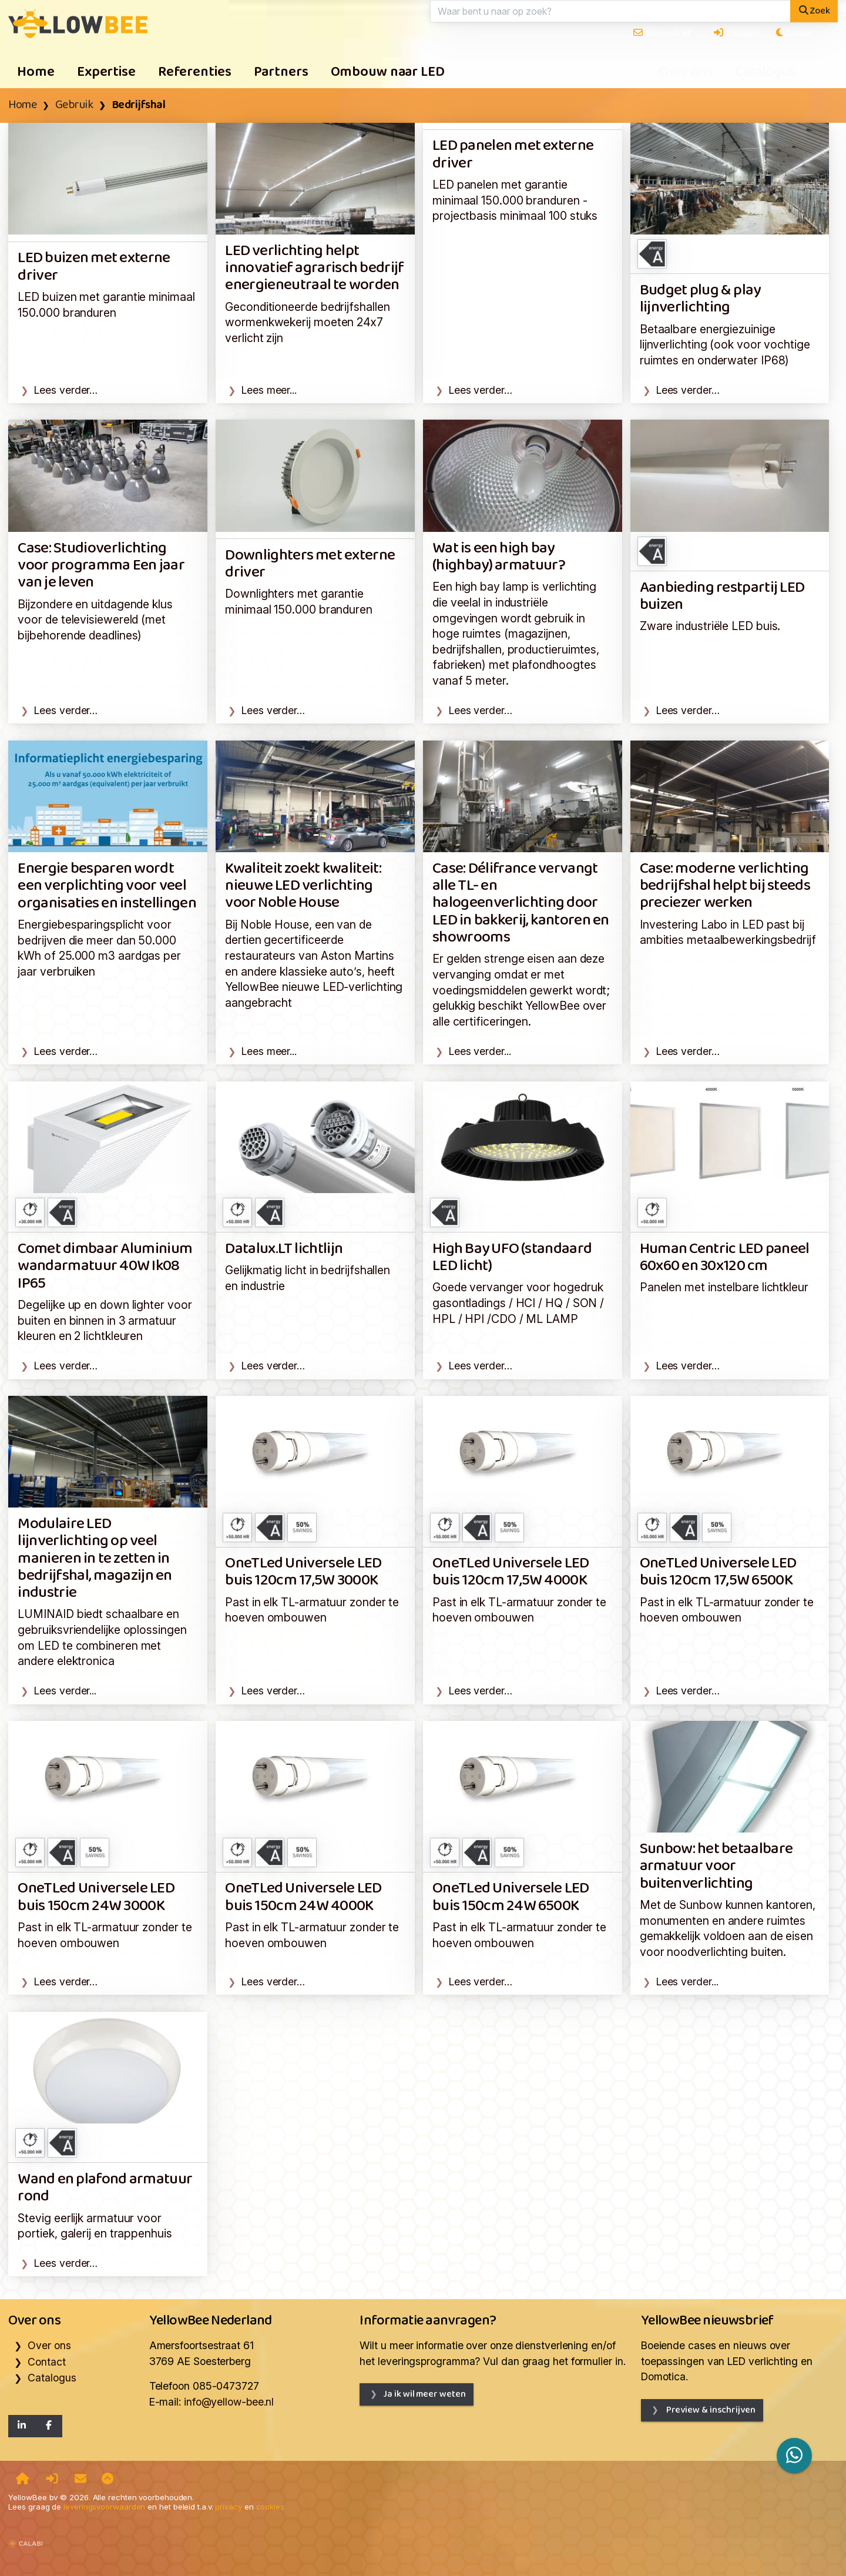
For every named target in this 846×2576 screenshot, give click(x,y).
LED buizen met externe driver (94, 267)
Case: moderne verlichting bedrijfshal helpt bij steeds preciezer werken (725, 886)
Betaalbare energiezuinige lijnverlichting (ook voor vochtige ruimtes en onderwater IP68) (725, 344)
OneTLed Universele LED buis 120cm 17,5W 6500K (718, 1572)
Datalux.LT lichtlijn (284, 1249)
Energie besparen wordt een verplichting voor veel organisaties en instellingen (107, 886)
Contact (46, 2362)
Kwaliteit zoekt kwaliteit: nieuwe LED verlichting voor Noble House (303, 886)
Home (36, 72)
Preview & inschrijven (710, 2410)
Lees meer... (269, 390)
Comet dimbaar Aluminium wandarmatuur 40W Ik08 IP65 (105, 1266)
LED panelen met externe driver (512, 154)
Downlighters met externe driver (310, 564)
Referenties (194, 72)
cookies (270, 2506)
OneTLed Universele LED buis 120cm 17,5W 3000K (303, 1572)
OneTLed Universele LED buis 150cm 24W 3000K (96, 1897)
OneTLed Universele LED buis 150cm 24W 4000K (303, 1897)
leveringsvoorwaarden (104, 2506)
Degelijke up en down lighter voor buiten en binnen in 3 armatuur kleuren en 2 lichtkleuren (105, 1320)
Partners (281, 72)
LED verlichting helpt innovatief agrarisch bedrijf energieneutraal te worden (314, 268)
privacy (228, 2506)
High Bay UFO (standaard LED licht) (512, 1257)
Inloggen (736, 33)
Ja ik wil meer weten (424, 2394)
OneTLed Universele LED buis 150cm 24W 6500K (510, 1897)
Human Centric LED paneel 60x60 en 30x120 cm (725, 1257)
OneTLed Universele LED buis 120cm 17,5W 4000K (510, 1572)
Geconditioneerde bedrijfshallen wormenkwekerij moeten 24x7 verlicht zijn (307, 322)
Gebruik (74, 105)
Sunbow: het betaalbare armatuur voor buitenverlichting (716, 1866)
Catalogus (766, 72)
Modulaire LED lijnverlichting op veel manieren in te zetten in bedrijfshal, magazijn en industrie (95, 1558)
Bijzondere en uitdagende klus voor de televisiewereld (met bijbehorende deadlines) (95, 619)
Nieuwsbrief (661, 33)
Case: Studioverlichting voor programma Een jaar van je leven (101, 566)
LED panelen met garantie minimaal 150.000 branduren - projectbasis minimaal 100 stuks (514, 200)
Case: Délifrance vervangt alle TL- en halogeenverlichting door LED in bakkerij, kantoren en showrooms (520, 903)
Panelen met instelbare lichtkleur (724, 1287)
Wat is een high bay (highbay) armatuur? (498, 557)
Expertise (106, 72)
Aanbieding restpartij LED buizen (722, 596)
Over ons (686, 72)
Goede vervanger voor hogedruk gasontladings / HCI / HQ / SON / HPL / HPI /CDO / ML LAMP (518, 1302)
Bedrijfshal (139, 105)
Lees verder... (480, 1051)
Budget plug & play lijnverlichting (700, 299)
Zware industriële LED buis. (710, 626)
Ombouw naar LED (388, 72)
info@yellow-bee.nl (229, 2402)
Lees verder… (66, 390)
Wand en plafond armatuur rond (105, 2188)
